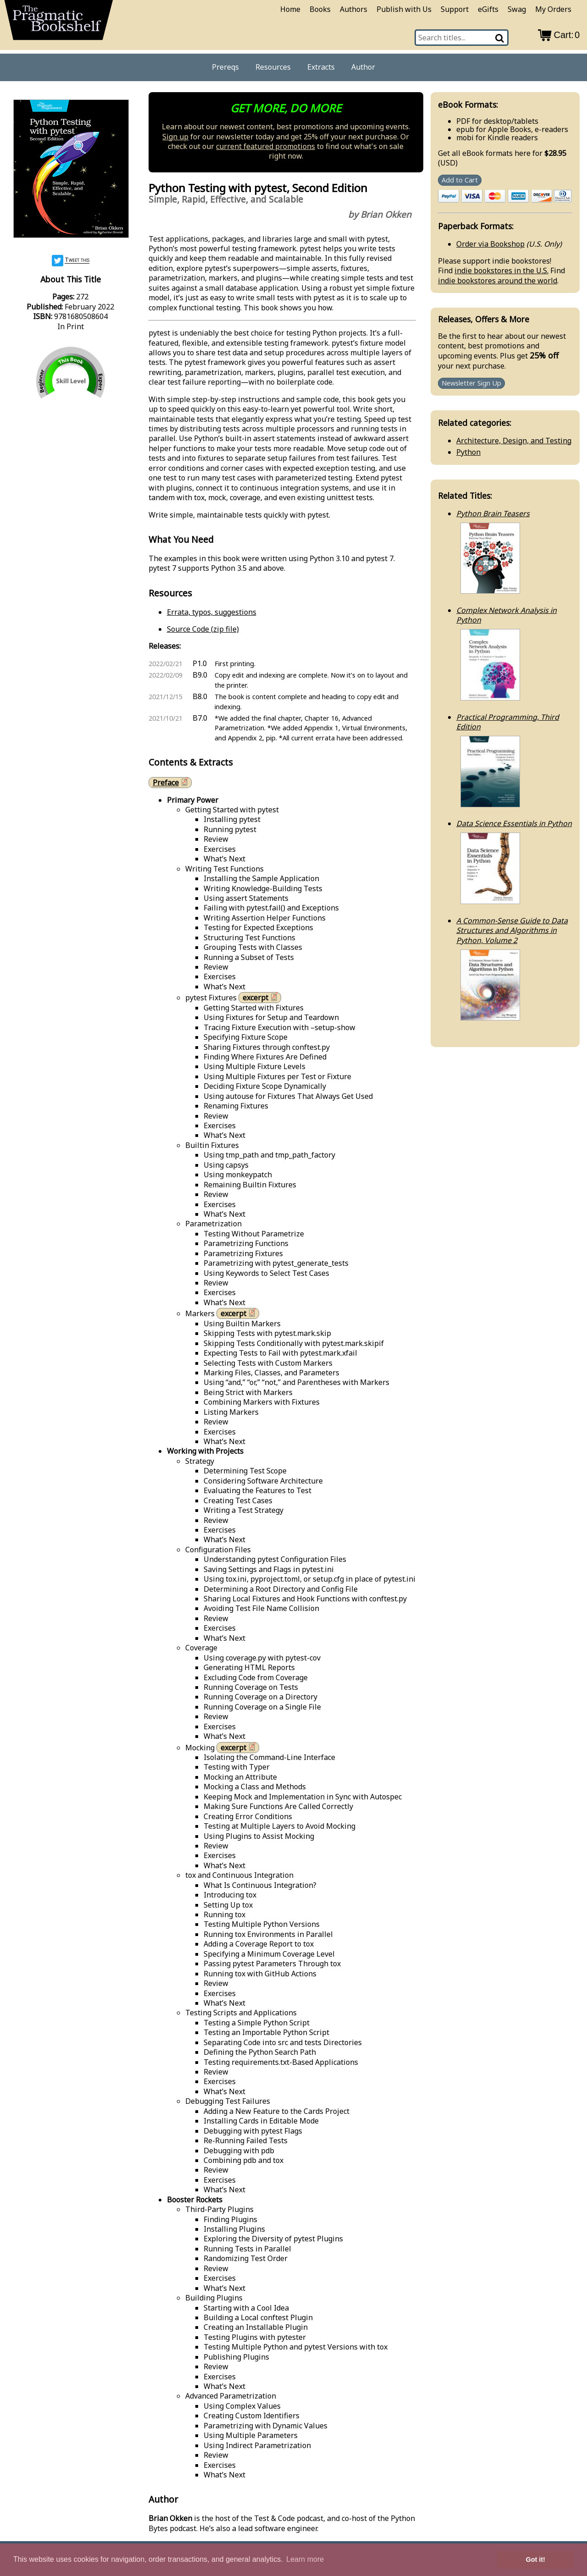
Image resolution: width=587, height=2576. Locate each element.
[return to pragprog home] (59, 23)
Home (290, 9)
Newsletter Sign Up (471, 383)
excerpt (261, 997)
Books (320, 9)
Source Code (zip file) (203, 629)
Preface (171, 782)
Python (468, 452)
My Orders (553, 9)
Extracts (321, 67)
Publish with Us (404, 9)
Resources (273, 67)
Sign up (175, 137)
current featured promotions (265, 146)
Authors (353, 9)
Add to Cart (460, 180)
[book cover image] (70, 170)
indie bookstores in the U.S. (501, 270)
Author (363, 67)
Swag (517, 9)
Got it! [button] (535, 2559)
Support (455, 9)
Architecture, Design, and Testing (513, 441)
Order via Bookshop (490, 244)
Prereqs (225, 67)
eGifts (488, 9)
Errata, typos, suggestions (211, 612)
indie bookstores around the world (497, 281)
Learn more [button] (305, 2559)
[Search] (500, 37)
